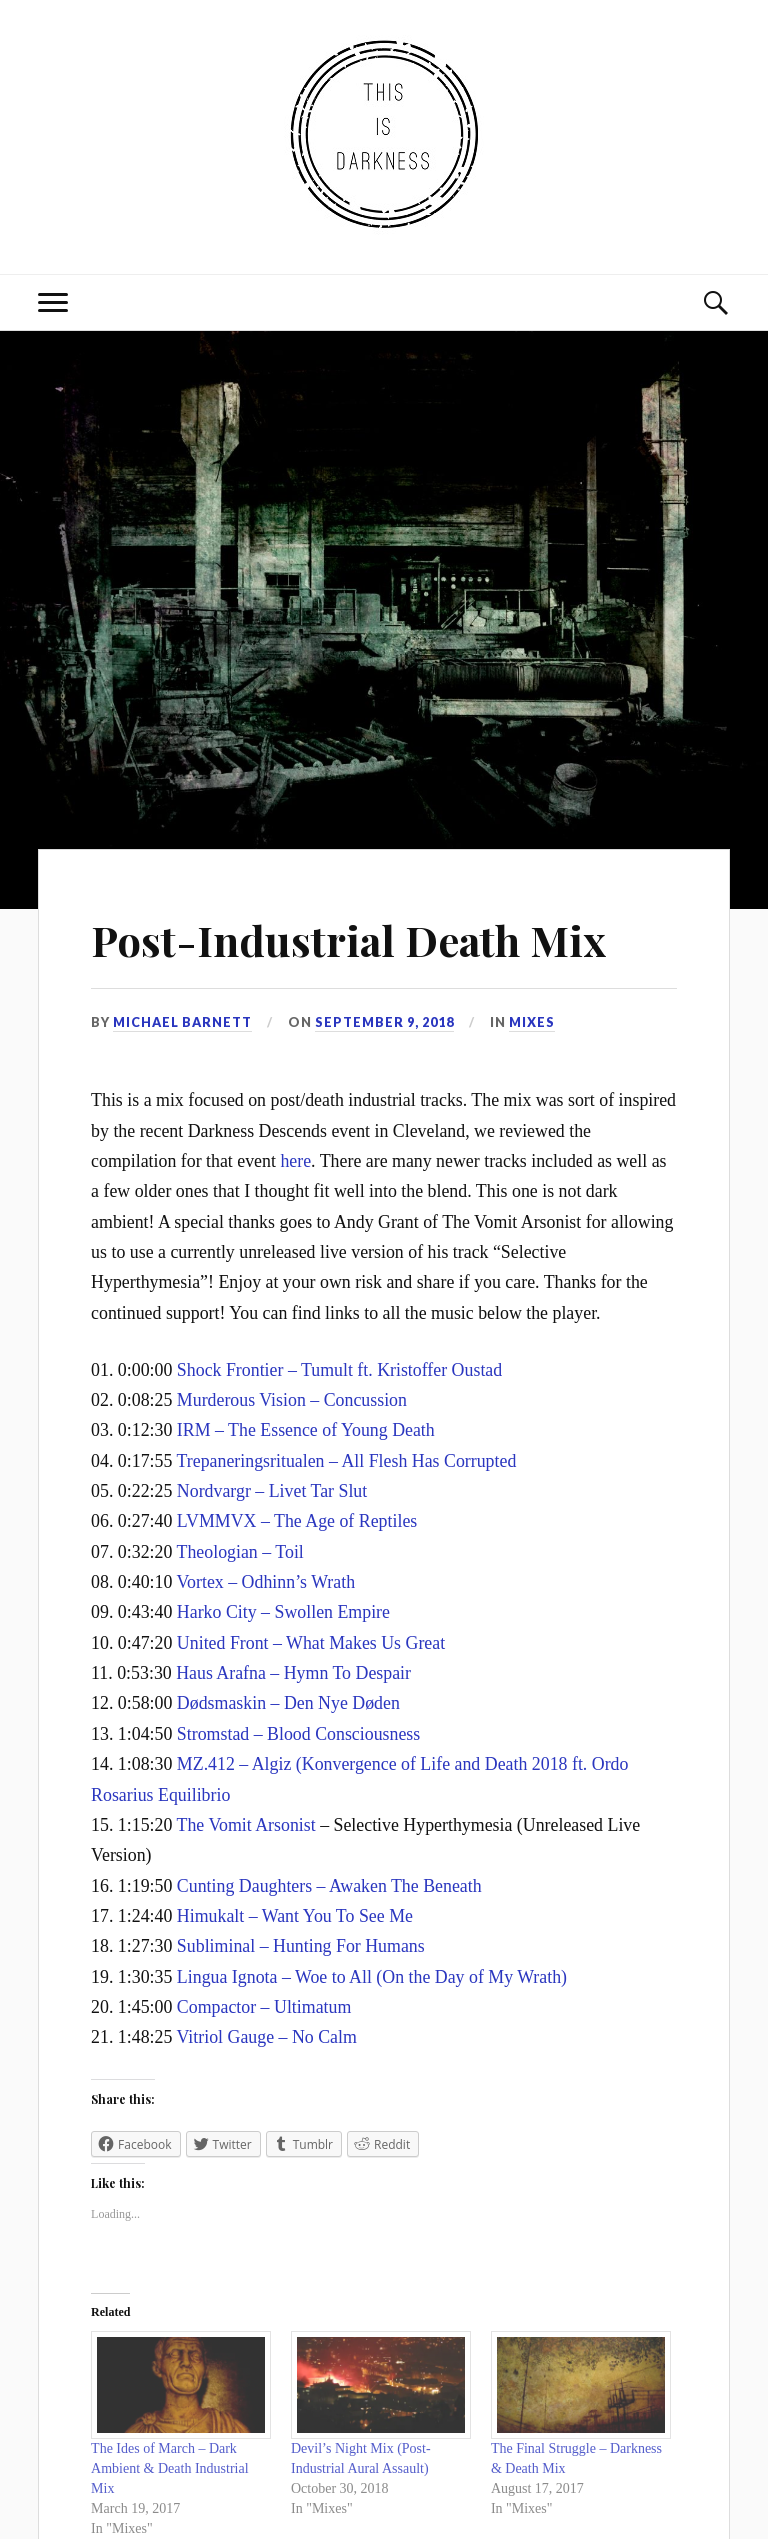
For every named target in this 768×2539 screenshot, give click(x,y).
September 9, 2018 (384, 1022)
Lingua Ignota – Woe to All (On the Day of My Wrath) (372, 1977)
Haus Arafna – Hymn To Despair (293, 1673)
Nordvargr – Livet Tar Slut (272, 1491)
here (295, 1161)
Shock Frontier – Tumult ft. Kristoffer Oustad (339, 1370)
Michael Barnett (182, 1022)
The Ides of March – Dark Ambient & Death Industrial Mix (169, 2468)
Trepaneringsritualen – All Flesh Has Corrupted (347, 1461)
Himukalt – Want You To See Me (295, 1916)
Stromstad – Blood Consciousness (298, 1734)
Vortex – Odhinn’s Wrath (266, 1582)
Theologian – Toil (240, 1552)
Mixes (532, 1022)
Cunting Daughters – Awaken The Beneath (329, 1886)
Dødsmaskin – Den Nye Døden (288, 1703)
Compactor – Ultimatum (264, 2007)
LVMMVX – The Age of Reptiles (297, 1521)
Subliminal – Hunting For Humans (301, 1946)
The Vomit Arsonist (246, 1825)
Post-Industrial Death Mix (359, 938)
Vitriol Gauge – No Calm (267, 2037)
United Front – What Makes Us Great (311, 1643)
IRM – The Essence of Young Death (306, 1430)
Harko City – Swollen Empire (283, 1612)
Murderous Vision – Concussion (292, 1400)
